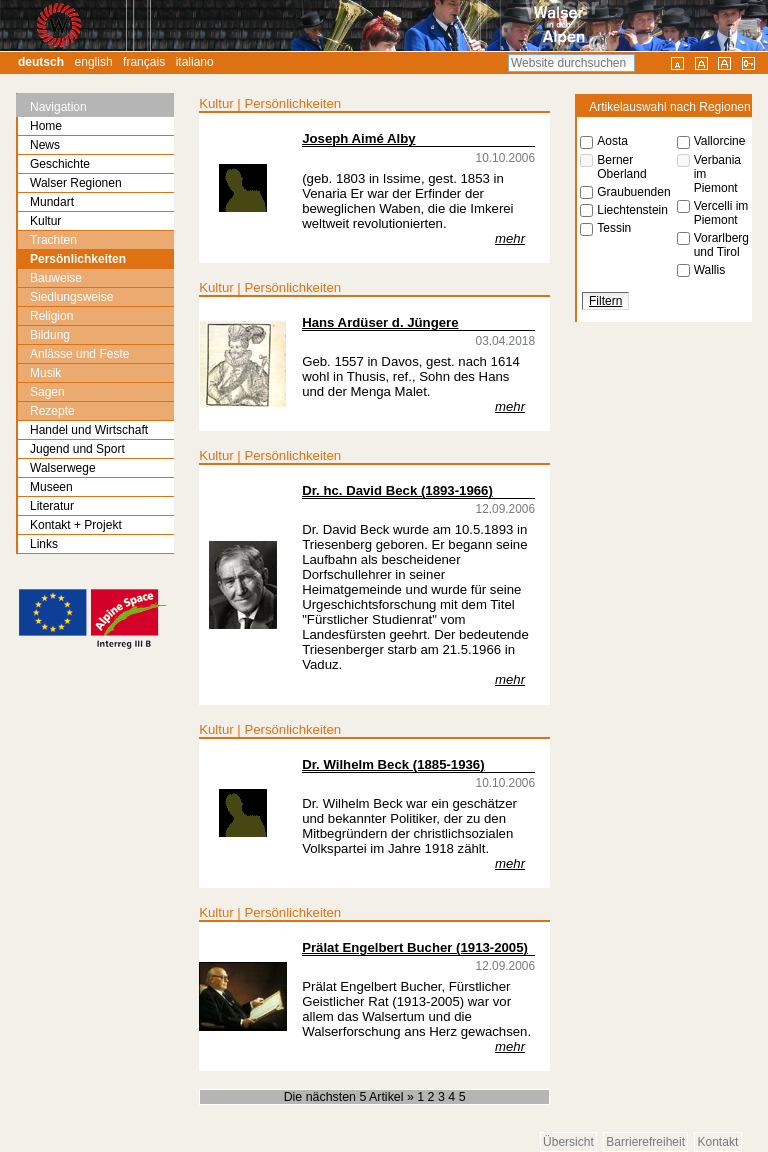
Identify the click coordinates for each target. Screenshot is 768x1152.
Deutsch (41, 62)
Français (144, 62)
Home (46, 126)
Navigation (58, 107)
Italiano (195, 62)
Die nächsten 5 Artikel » (351, 1097)
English (94, 62)
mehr (510, 238)
